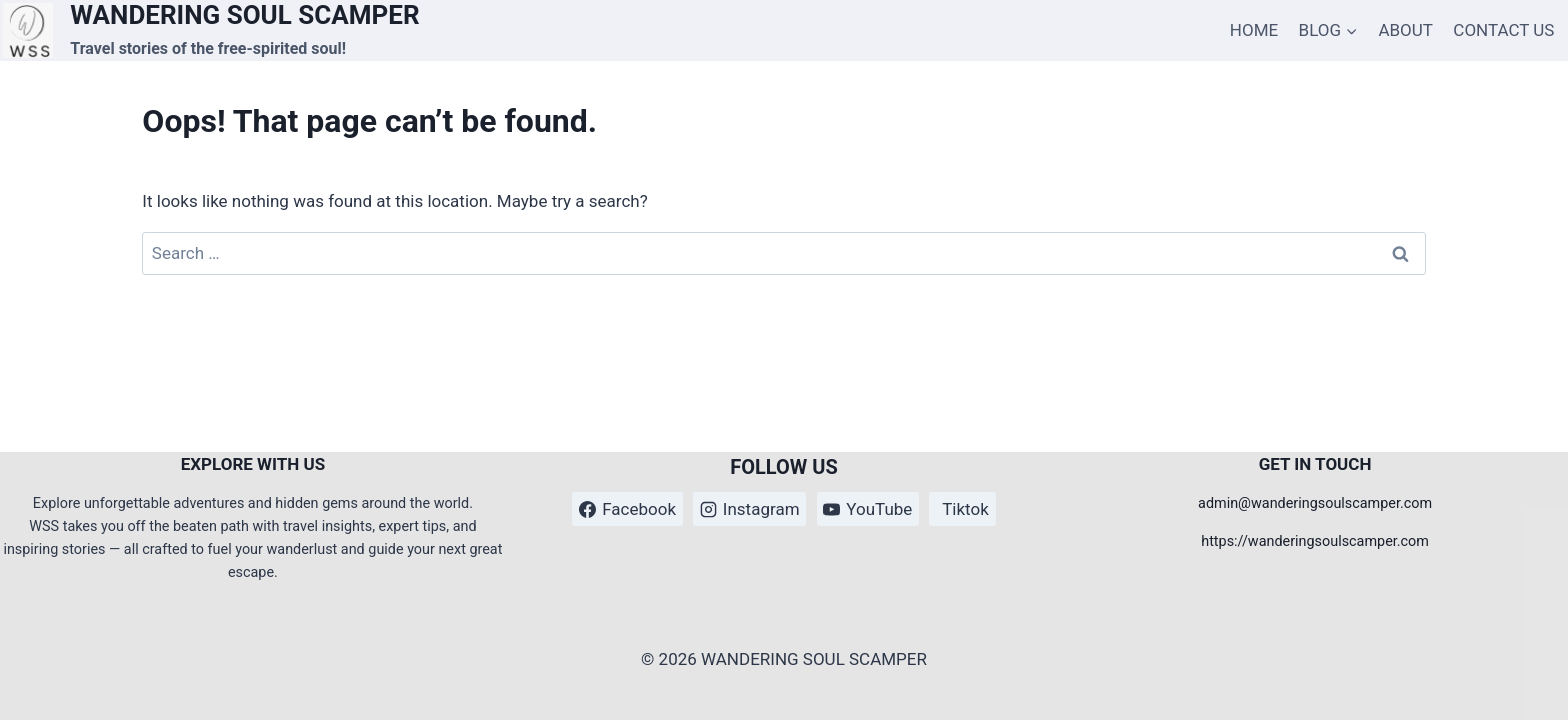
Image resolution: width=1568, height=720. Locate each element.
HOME (1254, 30)
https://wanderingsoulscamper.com (1315, 541)
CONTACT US (1503, 30)
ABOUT (1405, 30)
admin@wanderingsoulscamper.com (1315, 503)
